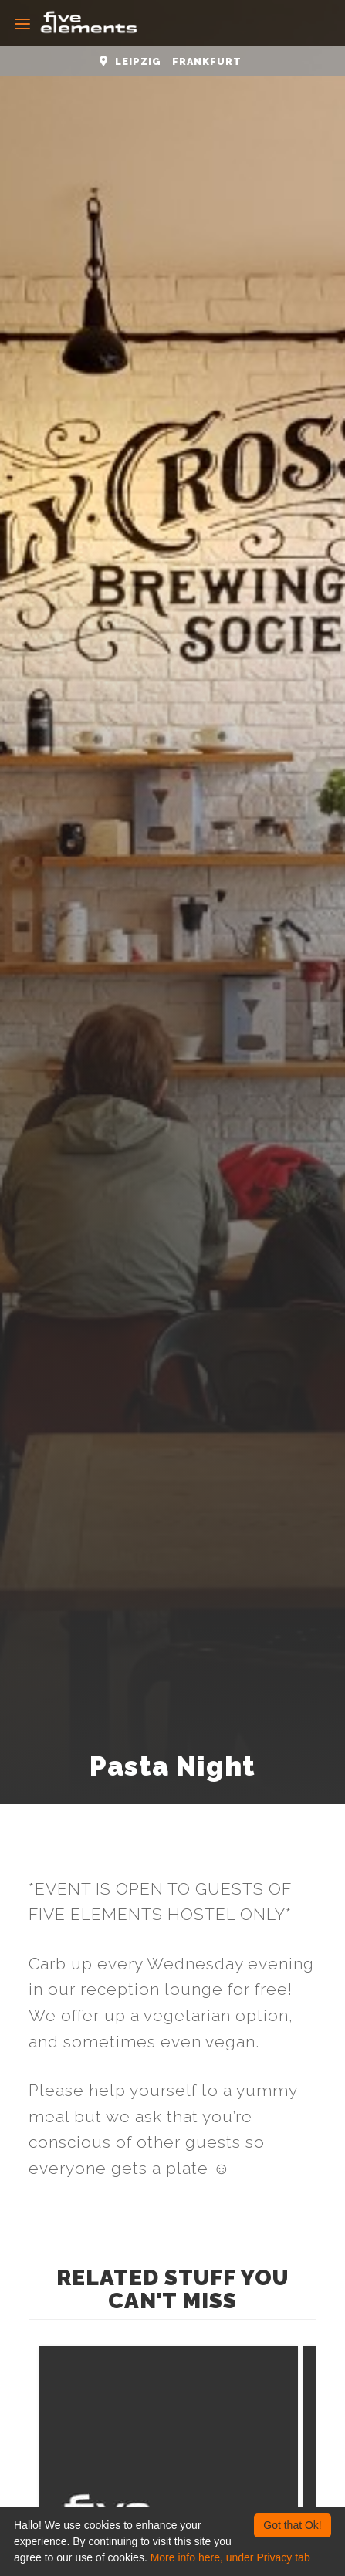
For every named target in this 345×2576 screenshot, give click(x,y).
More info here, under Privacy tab (230, 2557)
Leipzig (138, 61)
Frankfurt (207, 61)
